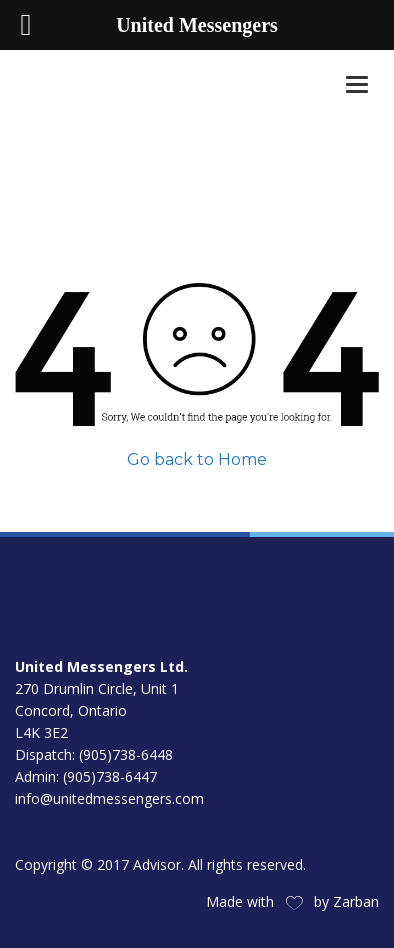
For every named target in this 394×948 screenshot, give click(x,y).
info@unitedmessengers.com (109, 798)
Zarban (356, 901)
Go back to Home (197, 459)
